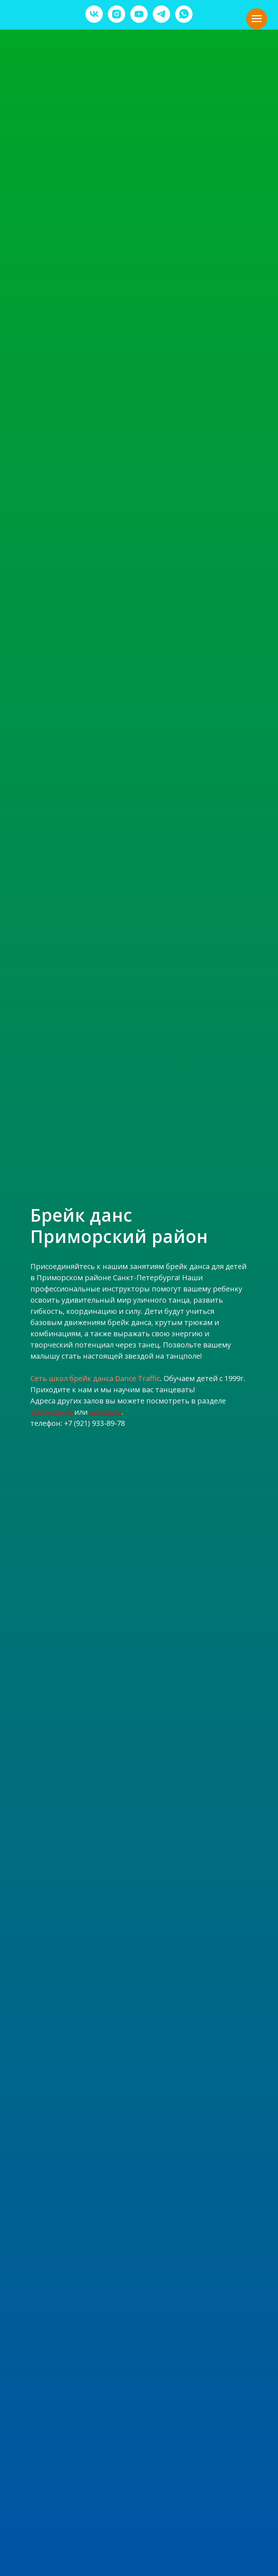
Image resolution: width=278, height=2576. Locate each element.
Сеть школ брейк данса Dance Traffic (95, 1378)
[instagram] (116, 14)
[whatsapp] (184, 14)
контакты (105, 1412)
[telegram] (161, 14)
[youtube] (139, 14)
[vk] (94, 14)
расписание (51, 1412)
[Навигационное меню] (257, 18)
